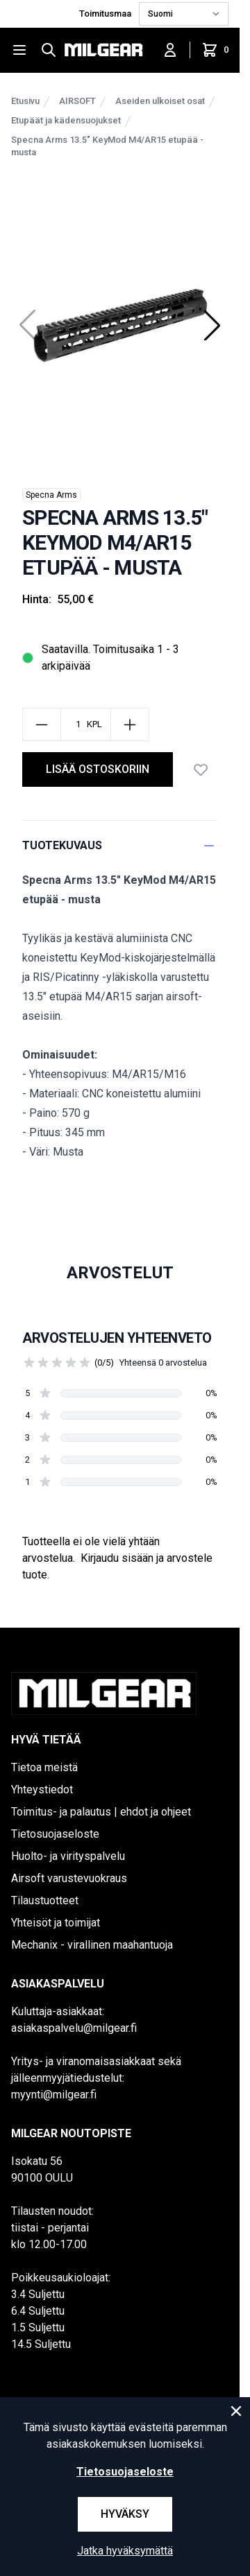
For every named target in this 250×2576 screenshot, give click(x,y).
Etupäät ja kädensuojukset (66, 120)
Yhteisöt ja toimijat (55, 1922)
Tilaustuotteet (44, 1900)
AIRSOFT (77, 101)
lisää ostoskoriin (97, 769)
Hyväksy (125, 2514)
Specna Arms (51, 495)
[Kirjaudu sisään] (170, 50)
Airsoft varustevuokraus (69, 1878)
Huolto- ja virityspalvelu (68, 1856)
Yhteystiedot (42, 1789)
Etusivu (25, 101)
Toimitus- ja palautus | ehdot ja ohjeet (101, 1811)
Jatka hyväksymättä (125, 2550)
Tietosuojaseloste (55, 1833)
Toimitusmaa (106, 13)
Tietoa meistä (44, 1767)
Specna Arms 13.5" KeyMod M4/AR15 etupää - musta (107, 145)
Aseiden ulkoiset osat (160, 101)
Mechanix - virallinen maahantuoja (92, 1944)
